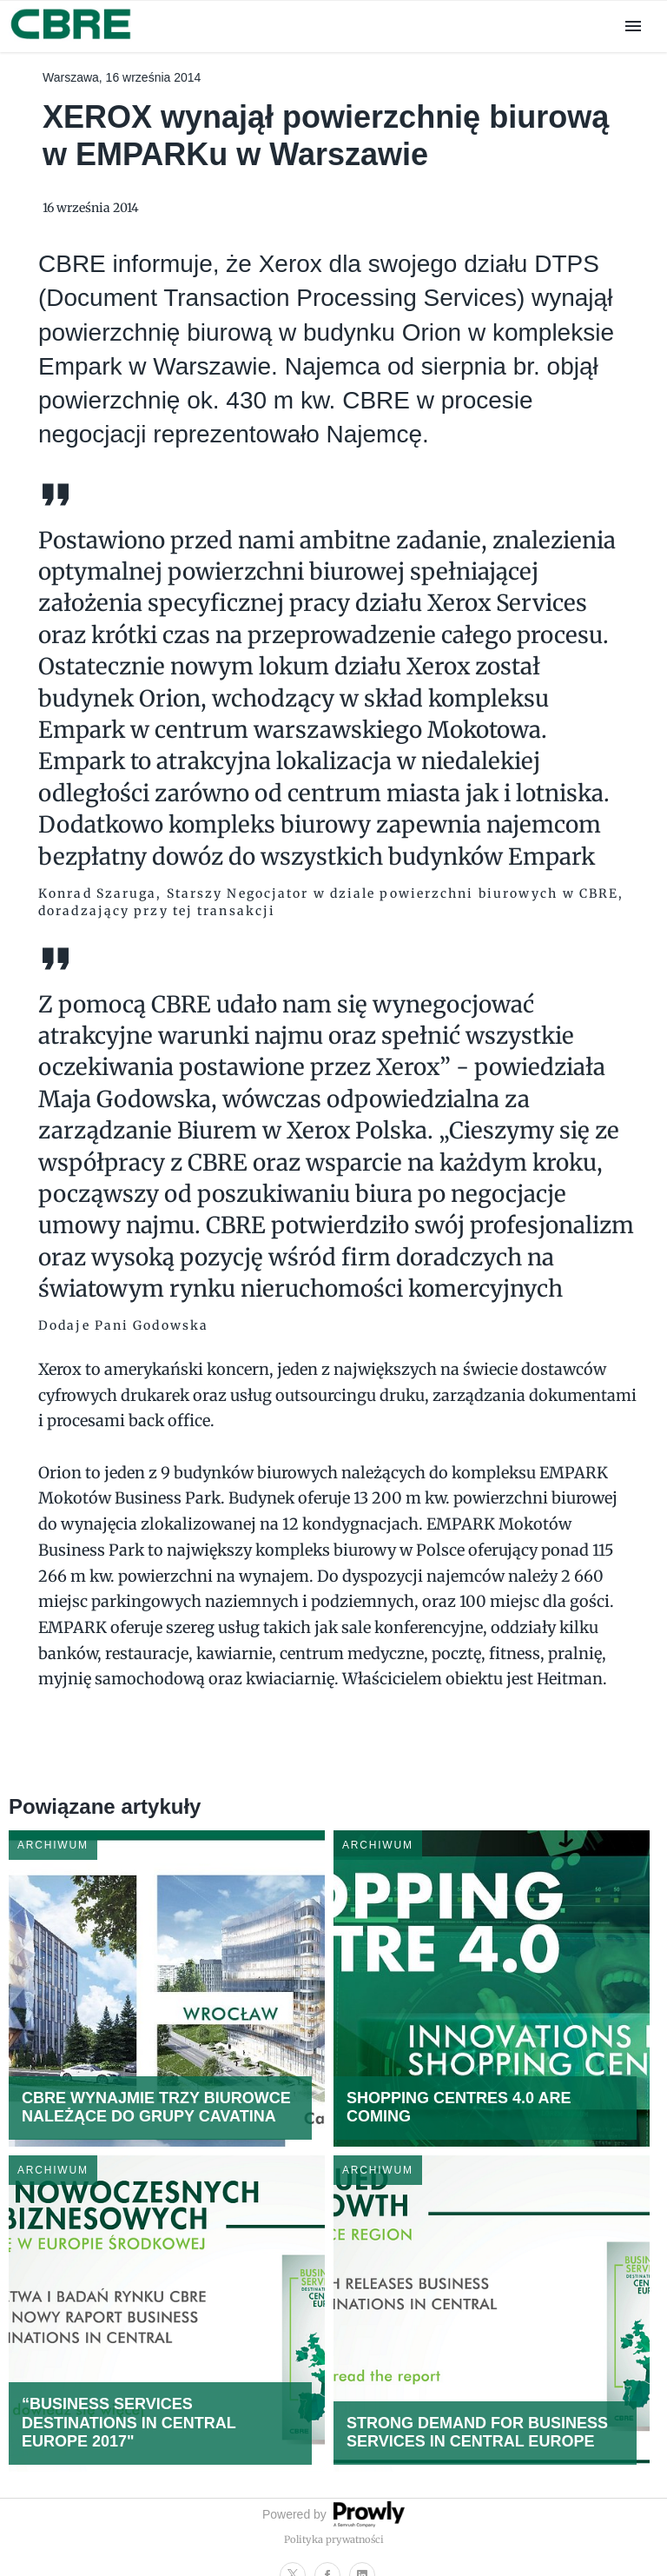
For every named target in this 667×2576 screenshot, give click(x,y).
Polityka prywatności (334, 2539)
